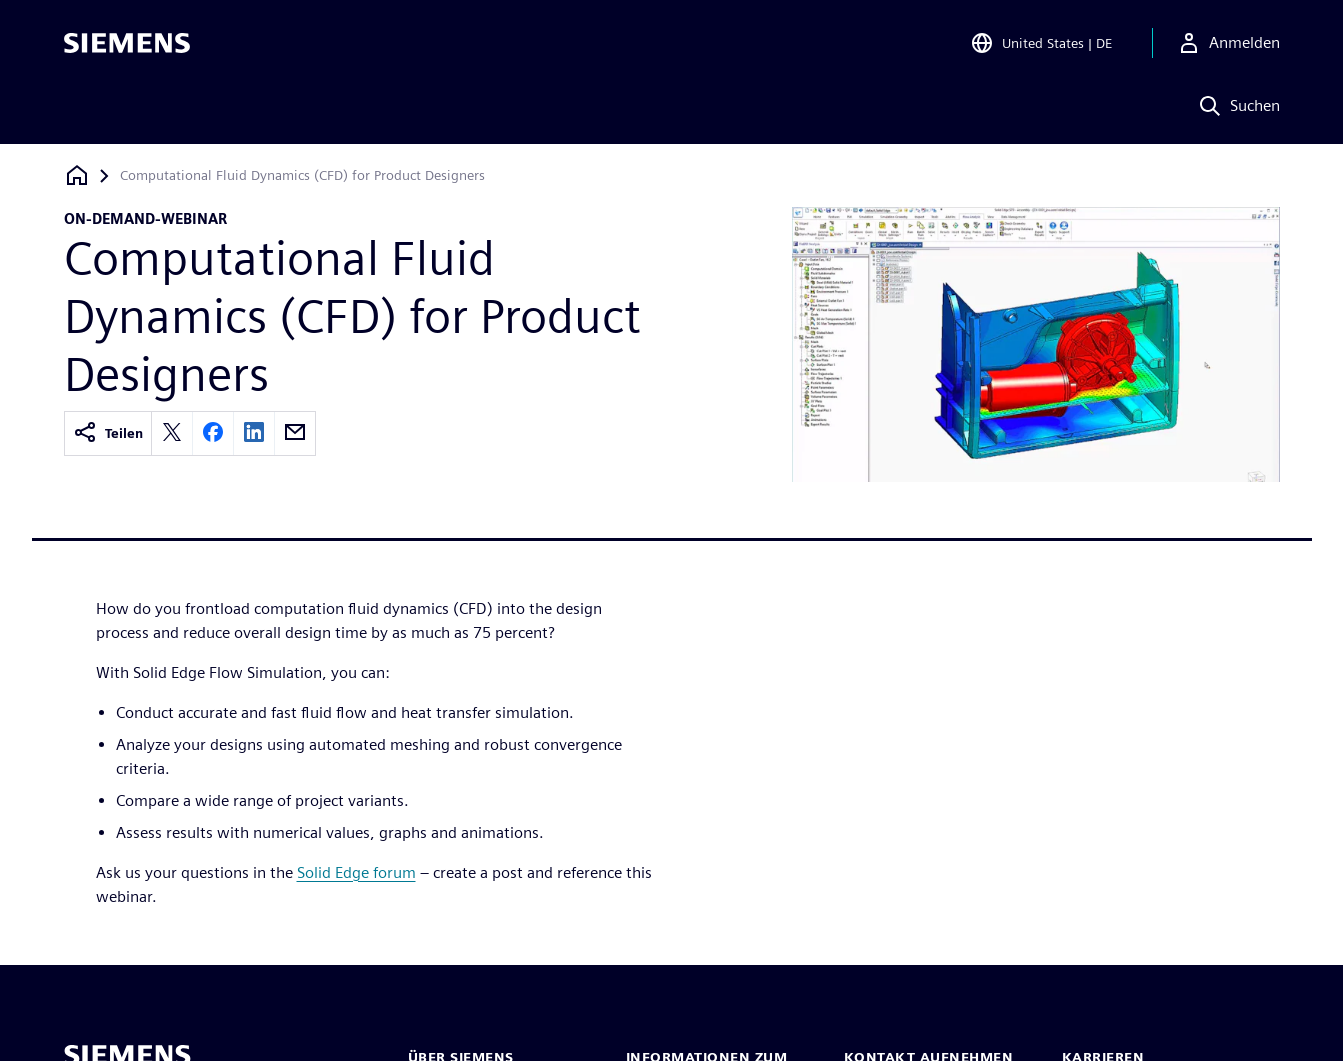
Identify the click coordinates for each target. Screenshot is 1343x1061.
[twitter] (172, 433)
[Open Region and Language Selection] (1041, 44)
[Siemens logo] (127, 44)
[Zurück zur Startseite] (77, 175)
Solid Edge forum (356, 872)
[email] (295, 433)
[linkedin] (254, 433)
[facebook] (213, 433)
